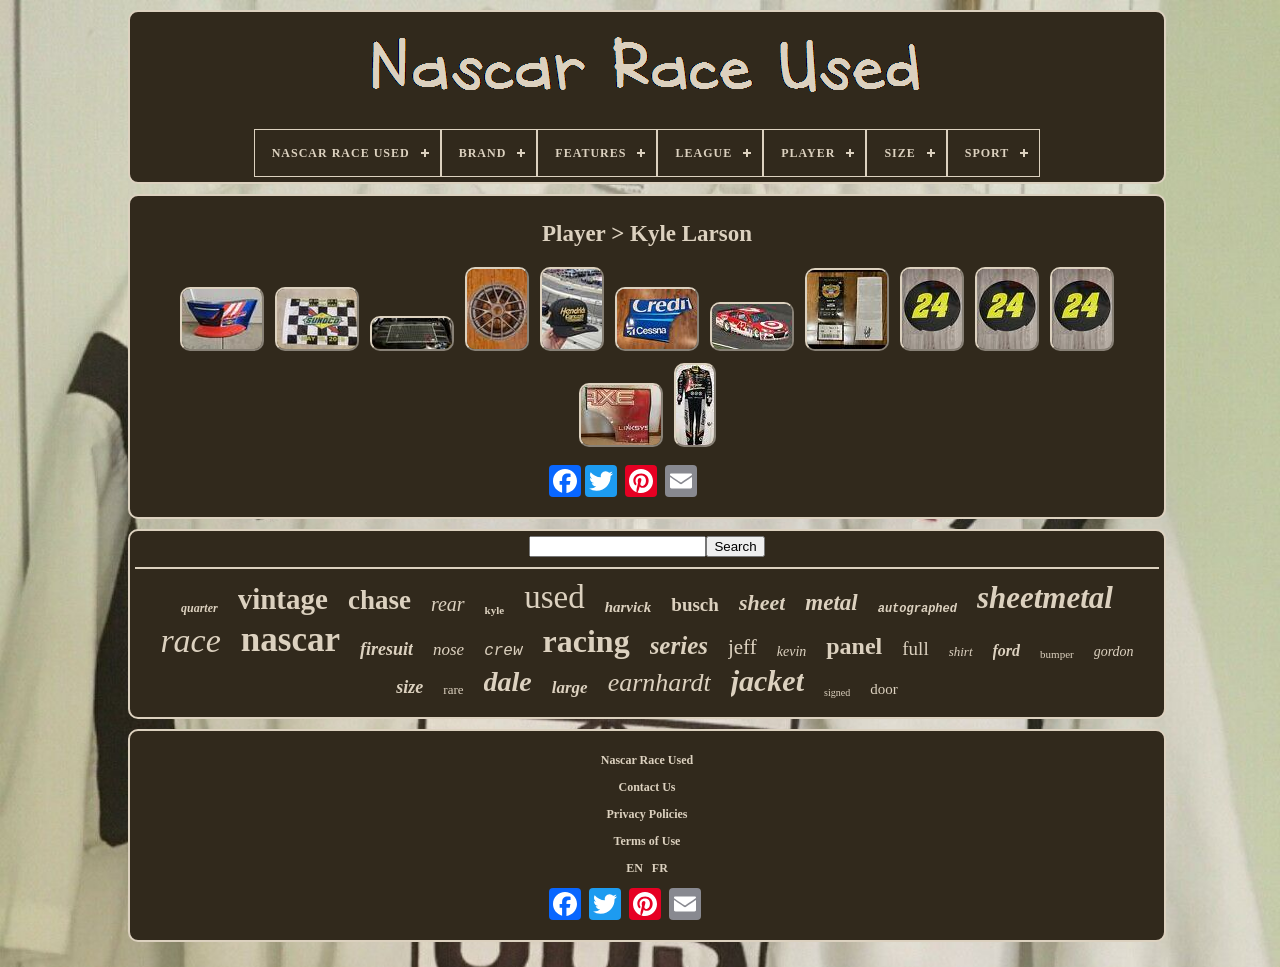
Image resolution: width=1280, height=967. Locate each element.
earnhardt (659, 682)
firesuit (386, 649)
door (884, 689)
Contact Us (647, 787)
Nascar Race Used (647, 760)
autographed (917, 609)
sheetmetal (1045, 597)
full (915, 648)
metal (831, 602)
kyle (495, 610)
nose (448, 649)
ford (1007, 650)
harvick (628, 607)
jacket (767, 680)
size (409, 687)
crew (503, 651)
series (679, 645)
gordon (1114, 651)
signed (837, 692)
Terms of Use (647, 841)
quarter (199, 608)
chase (379, 600)
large (570, 687)
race (190, 640)
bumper (1057, 654)
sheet (762, 602)
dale (508, 681)
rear (448, 604)
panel (854, 646)
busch (695, 604)
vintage (283, 599)
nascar (290, 639)
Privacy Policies (647, 814)
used (554, 597)
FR (660, 868)
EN (634, 868)
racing (586, 641)
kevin (792, 651)
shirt (961, 651)
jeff (742, 647)
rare (453, 689)
